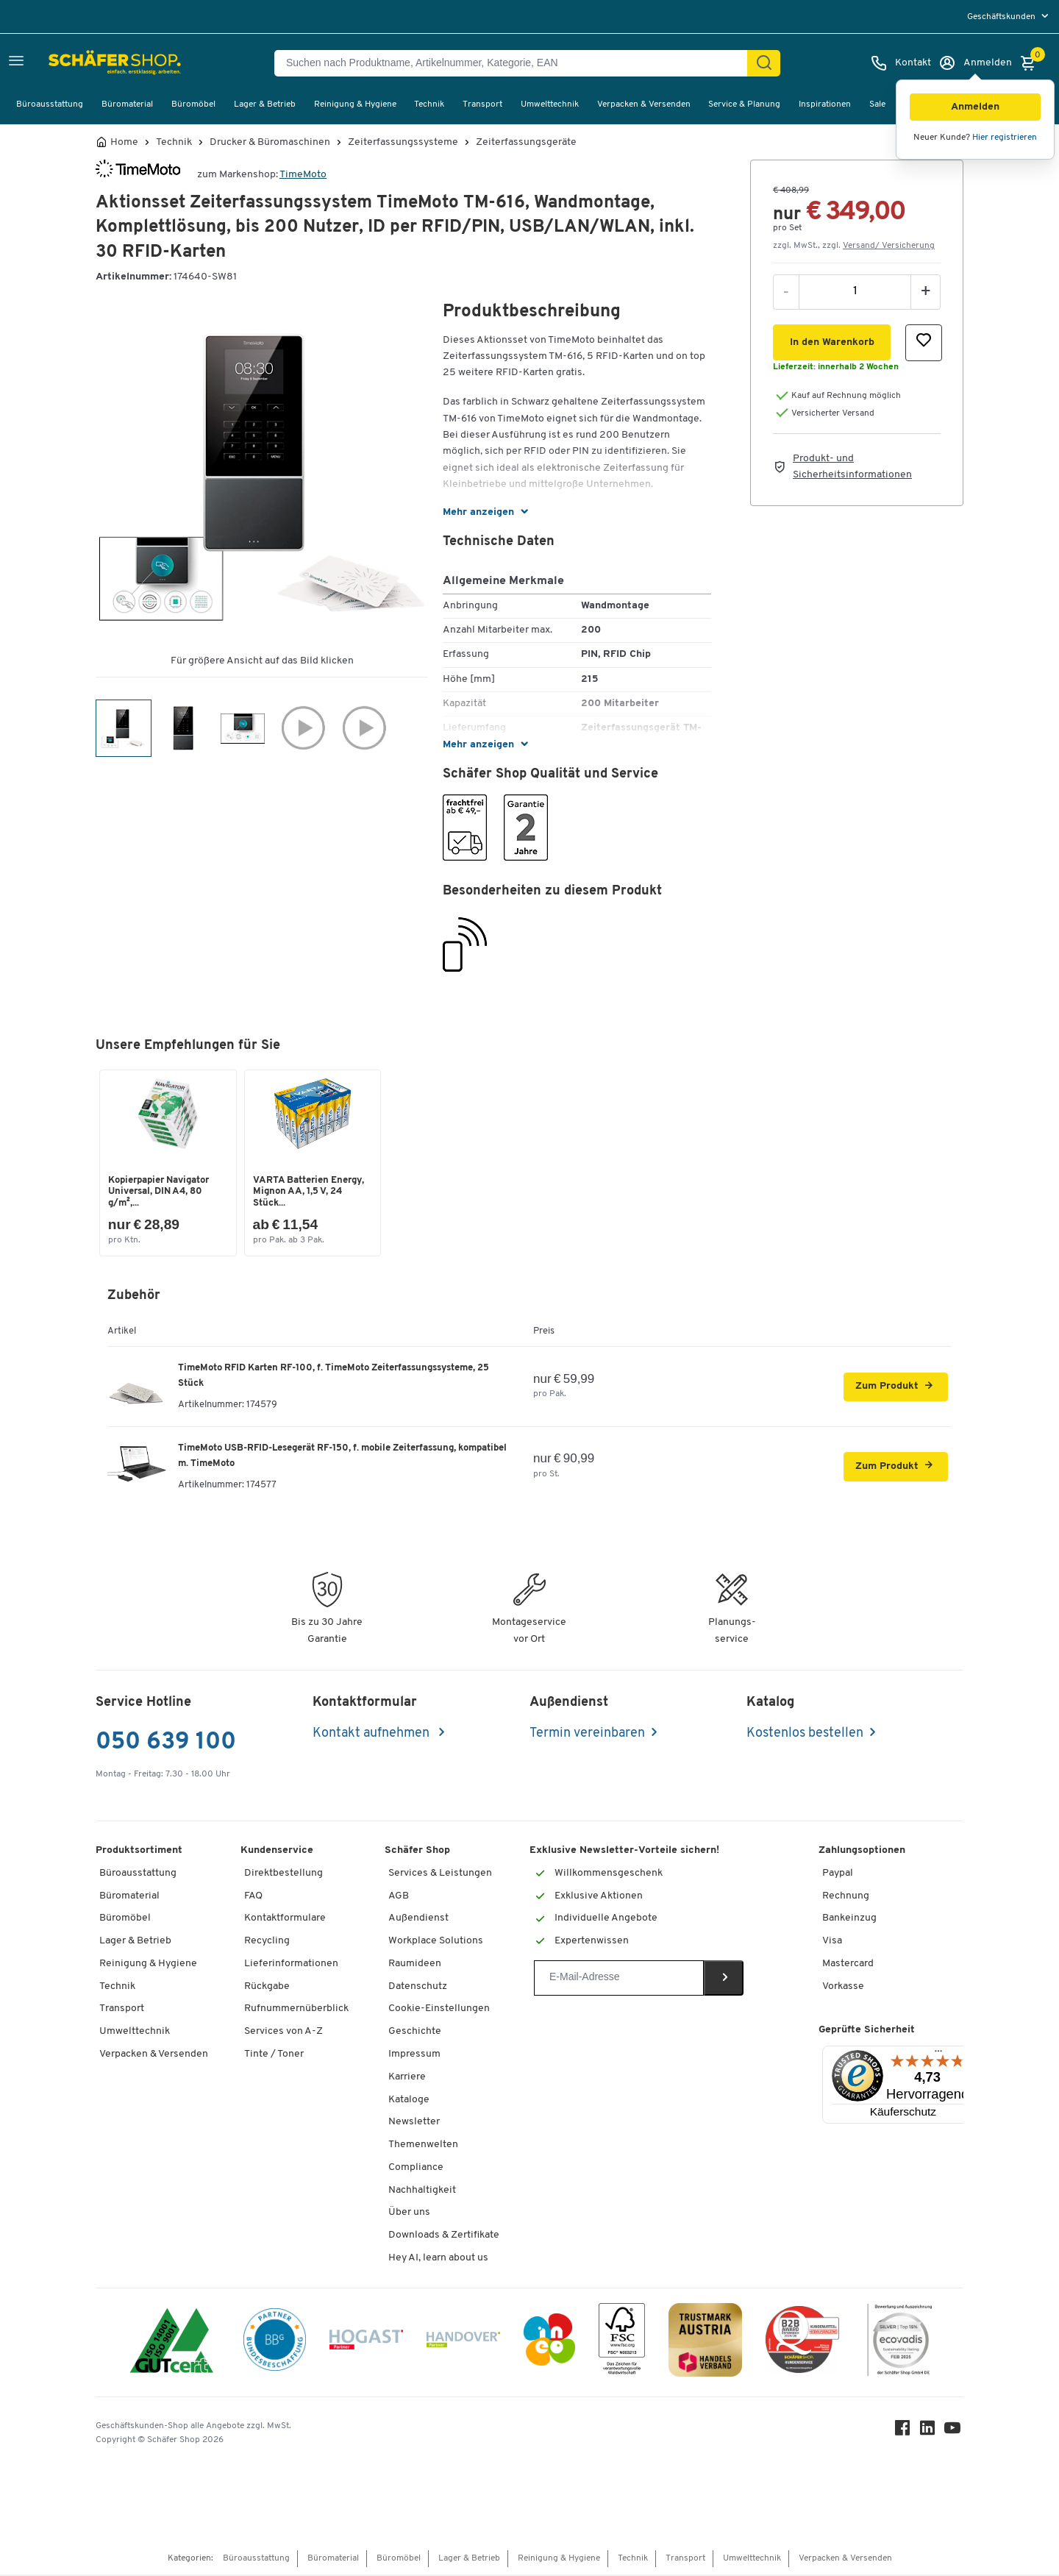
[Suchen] (764, 63)
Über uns (409, 2214)
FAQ (253, 1897)
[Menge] (854, 291)
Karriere (407, 2078)
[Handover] (463, 2344)
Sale (877, 104)
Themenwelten (423, 2146)
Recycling (267, 1942)
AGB (398, 1897)
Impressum (414, 2055)
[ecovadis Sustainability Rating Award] (899, 2344)
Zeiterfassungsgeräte (526, 143)
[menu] (1009, 16)
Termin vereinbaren (587, 1735)
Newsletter (414, 2124)
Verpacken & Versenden (644, 104)
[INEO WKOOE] (549, 2344)
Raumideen (414, 1965)
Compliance (415, 2168)
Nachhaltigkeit (422, 2191)
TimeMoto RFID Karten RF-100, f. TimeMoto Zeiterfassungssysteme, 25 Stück (333, 1377)
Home (124, 143)
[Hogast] (366, 2344)
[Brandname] (138, 174)
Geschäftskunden (1002, 17)
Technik (429, 104)
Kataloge (408, 2101)
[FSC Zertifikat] (622, 2344)
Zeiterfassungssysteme (403, 143)
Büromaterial (127, 104)
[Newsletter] (619, 1979)
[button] (975, 107)
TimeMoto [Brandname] (303, 174)
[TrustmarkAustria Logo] (705, 2344)
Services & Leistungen (440, 1874)
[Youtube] (954, 2433)
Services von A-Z (283, 2033)
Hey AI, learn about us (438, 2259)
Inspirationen (825, 104)
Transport (482, 104)
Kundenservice (276, 1851)
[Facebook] (904, 2433)
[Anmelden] (975, 63)
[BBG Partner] (274, 2343)
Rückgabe (267, 1987)
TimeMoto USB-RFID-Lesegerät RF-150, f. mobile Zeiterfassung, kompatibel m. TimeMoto (342, 1457)
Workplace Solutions (435, 1942)
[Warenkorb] (1031, 63)
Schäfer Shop (417, 1851)
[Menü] (938, 2056)
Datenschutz (417, 1987)
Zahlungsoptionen (862, 1851)
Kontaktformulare (285, 1920)
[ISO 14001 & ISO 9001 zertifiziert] (172, 2344)
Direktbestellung (283, 1874)
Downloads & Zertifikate (443, 2237)
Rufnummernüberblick (296, 2010)
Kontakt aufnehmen (372, 1735)
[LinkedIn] (929, 2433)
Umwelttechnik (550, 104)
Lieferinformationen (291, 1965)
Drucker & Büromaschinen (270, 143)
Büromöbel (193, 104)
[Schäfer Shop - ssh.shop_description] (83, 63)
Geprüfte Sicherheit (867, 2032)
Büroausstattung (49, 104)
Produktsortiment (139, 1851)
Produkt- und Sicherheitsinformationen (852, 466)
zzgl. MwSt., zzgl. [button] (854, 245)
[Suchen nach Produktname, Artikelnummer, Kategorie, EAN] (516, 63)
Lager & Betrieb (265, 104)
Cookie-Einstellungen (439, 2010)
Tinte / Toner (274, 2055)
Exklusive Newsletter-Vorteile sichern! (624, 1851)
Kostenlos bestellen (804, 1735)
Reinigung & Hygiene (355, 104)
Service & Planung (744, 104)
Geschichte (414, 2033)
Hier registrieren (1004, 137)
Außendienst (418, 1920)
